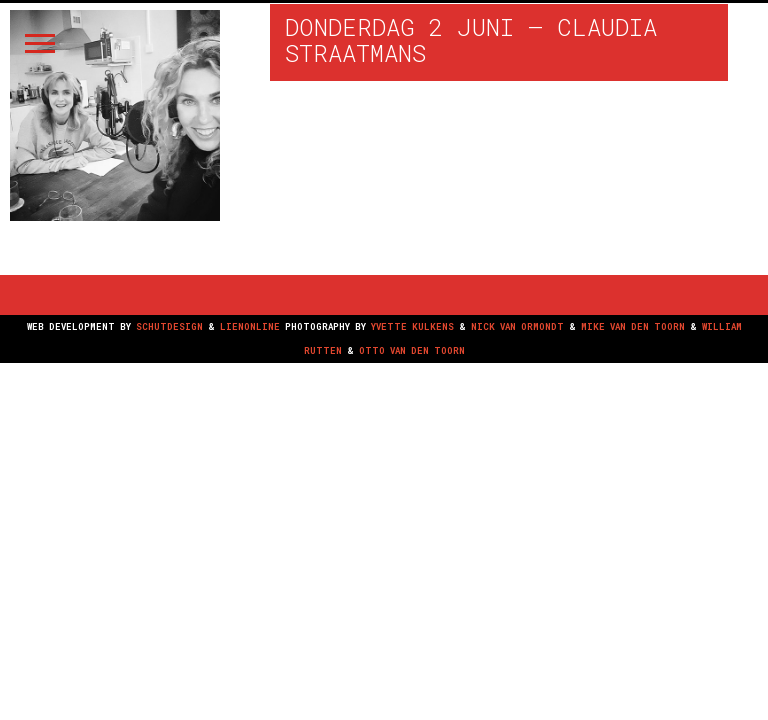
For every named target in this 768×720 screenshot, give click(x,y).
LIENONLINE (250, 326)
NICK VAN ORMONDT (517, 326)
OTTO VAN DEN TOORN (412, 350)
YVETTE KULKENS (412, 326)
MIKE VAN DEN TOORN (633, 326)
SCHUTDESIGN (169, 326)
